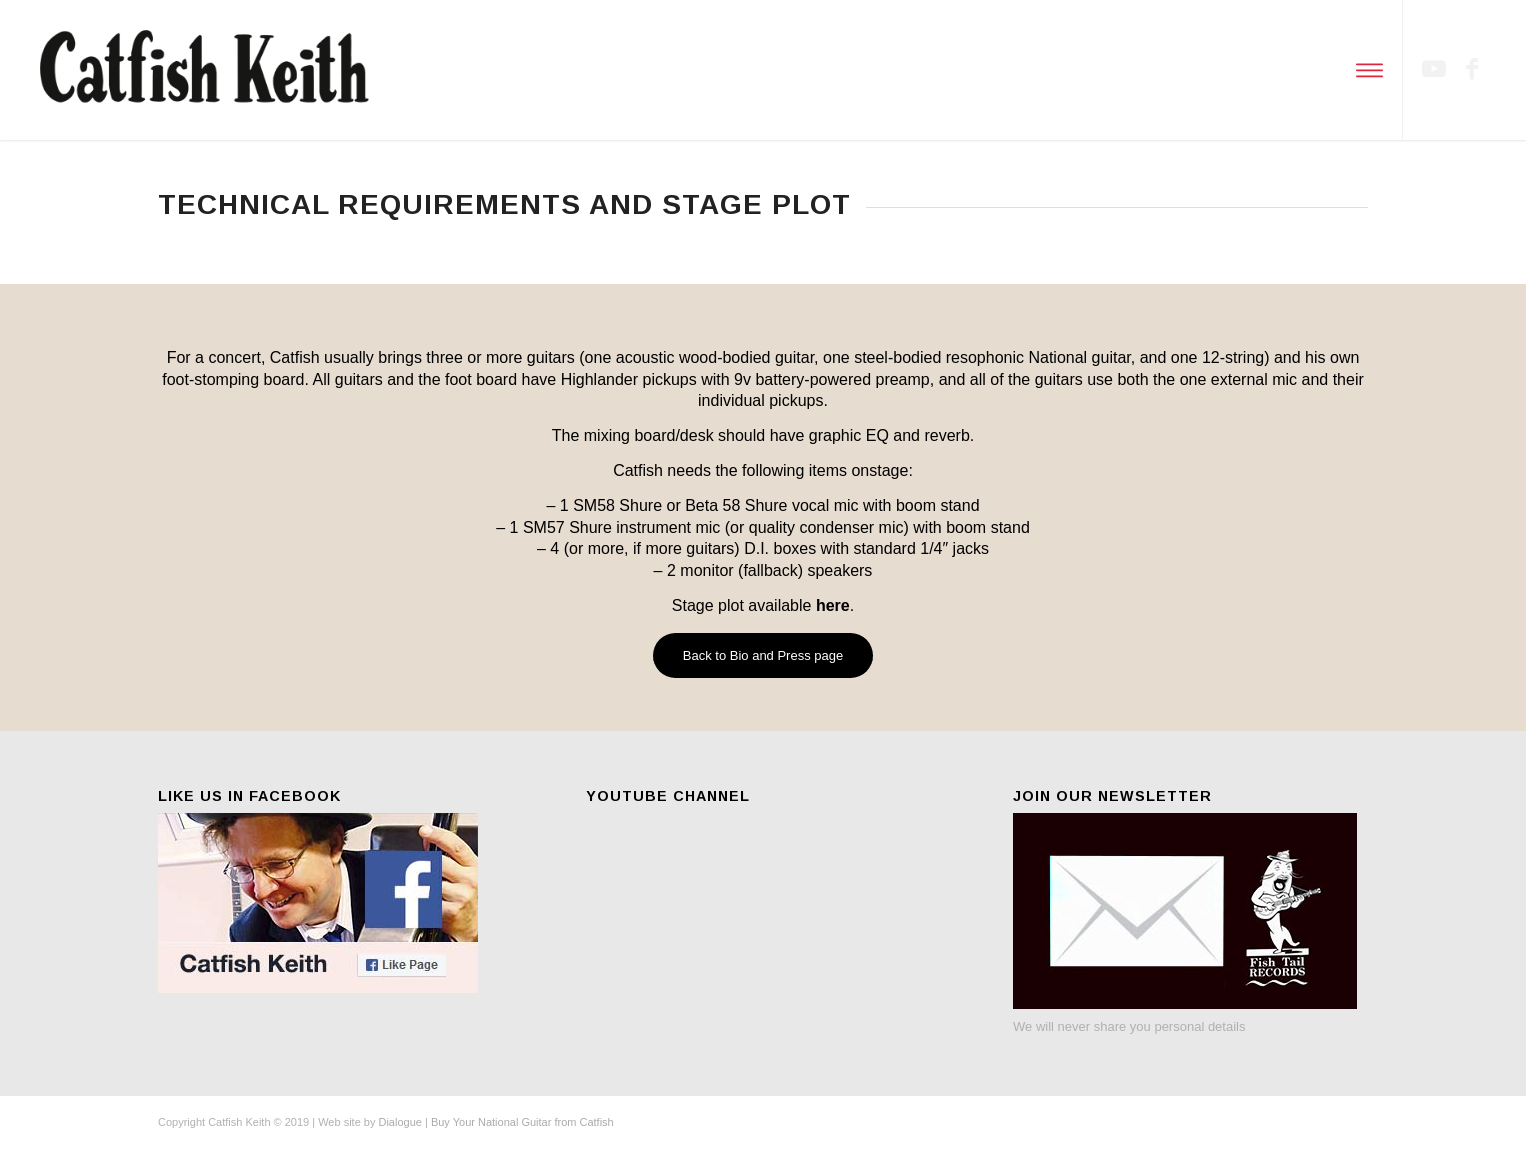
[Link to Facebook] (1472, 69)
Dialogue (399, 1122)
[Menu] (1366, 70)
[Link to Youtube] (1434, 69)
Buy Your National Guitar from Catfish (522, 1122)
